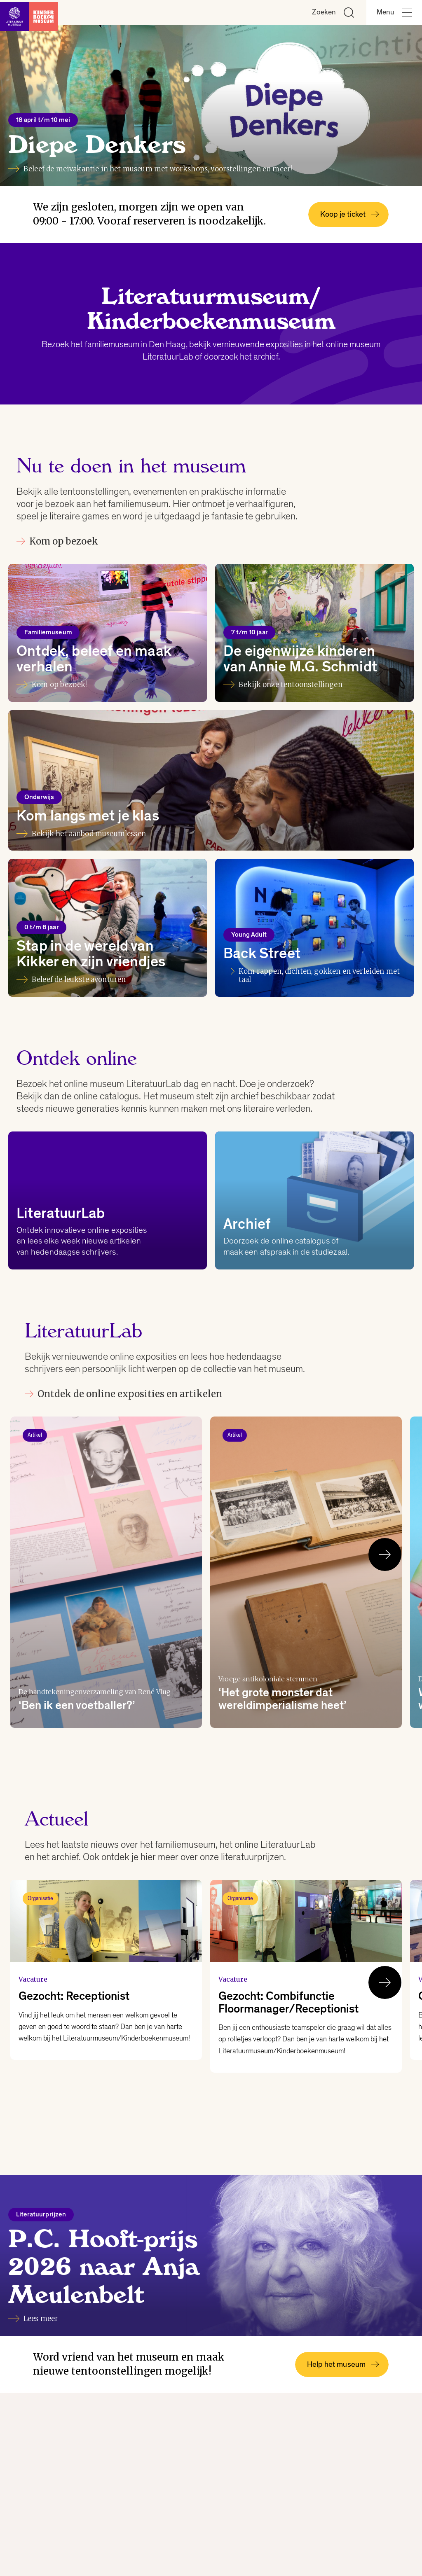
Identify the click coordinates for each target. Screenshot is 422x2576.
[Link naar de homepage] (33, 12)
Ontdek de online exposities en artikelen (123, 1394)
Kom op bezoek (57, 541)
